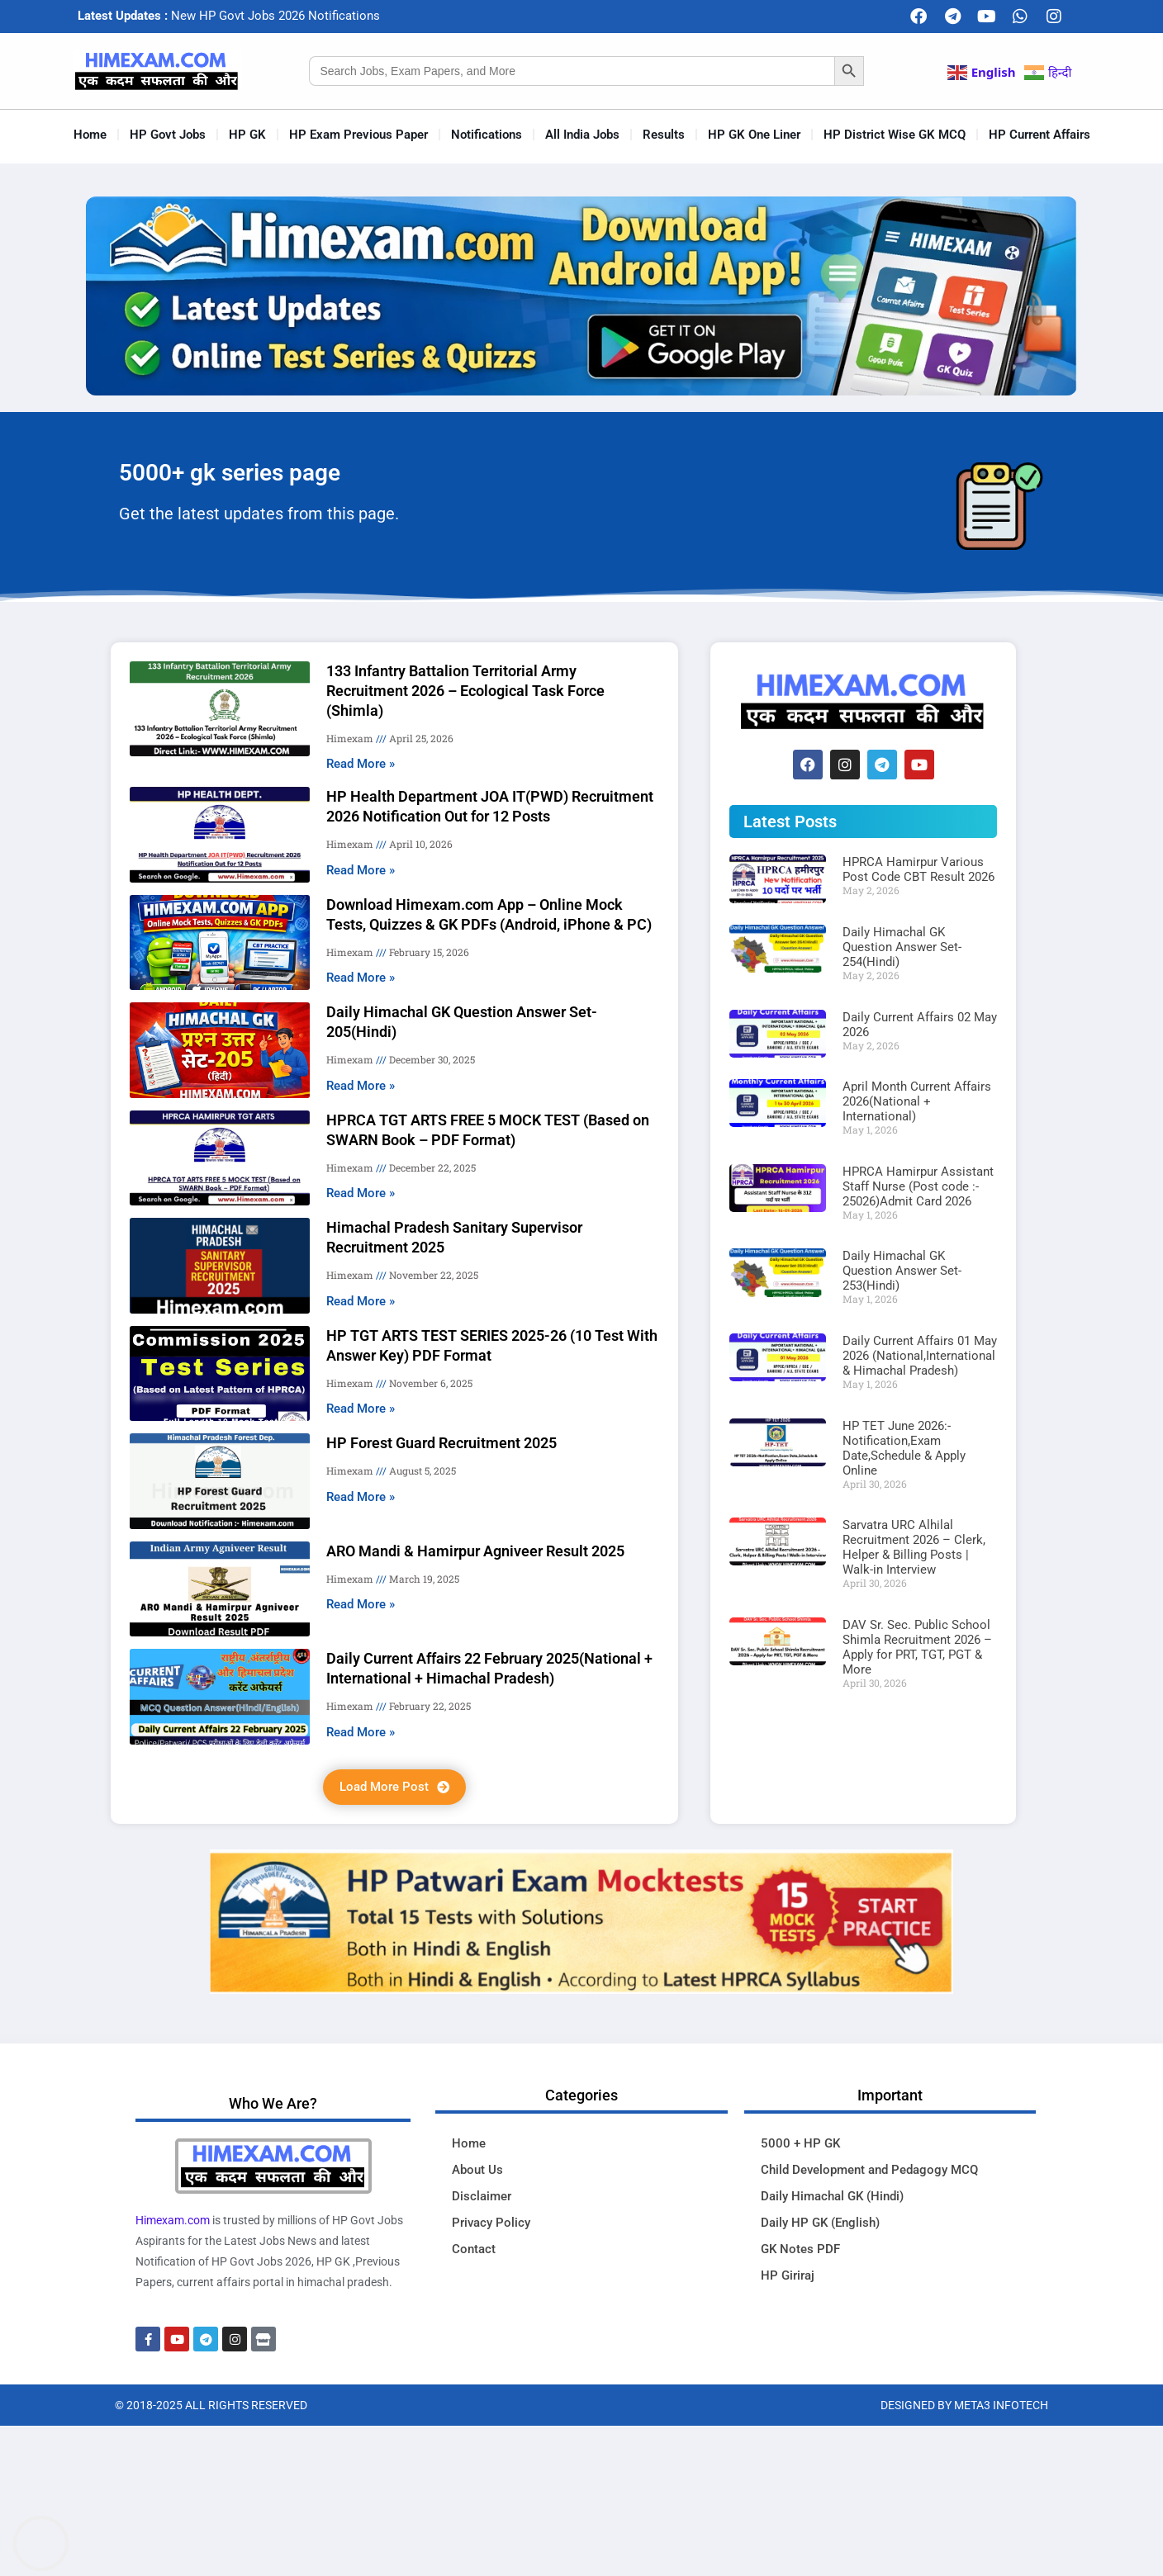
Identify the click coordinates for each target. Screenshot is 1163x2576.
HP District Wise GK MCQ (895, 134)
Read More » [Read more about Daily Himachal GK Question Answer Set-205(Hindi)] (360, 1085)
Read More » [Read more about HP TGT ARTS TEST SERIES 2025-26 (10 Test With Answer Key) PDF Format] (360, 1408)
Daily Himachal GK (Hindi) (832, 2196)
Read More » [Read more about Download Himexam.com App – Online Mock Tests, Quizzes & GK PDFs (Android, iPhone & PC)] (360, 977)
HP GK (247, 134)
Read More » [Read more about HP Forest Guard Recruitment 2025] (360, 1496)
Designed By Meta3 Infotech (964, 2405)
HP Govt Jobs (168, 134)
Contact (474, 2249)
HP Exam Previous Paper (358, 134)
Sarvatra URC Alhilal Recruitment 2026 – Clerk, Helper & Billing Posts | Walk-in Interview (914, 1547)
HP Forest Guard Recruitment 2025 (441, 1442)
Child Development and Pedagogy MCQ (869, 2169)
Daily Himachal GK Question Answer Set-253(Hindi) (902, 1270)
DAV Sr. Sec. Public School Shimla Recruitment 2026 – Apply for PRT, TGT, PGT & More (917, 1647)
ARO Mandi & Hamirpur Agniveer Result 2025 (475, 1551)
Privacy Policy (491, 2222)
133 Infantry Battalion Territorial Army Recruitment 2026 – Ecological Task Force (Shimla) (465, 690)
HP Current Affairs (1039, 134)
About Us (477, 2169)
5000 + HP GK (800, 2143)
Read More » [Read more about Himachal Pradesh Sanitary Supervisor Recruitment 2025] (360, 1301)
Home (90, 134)
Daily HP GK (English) (820, 2222)
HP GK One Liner (754, 134)
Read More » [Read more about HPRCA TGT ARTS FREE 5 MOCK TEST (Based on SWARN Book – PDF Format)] (360, 1193)
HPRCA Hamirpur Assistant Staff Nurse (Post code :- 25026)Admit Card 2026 (918, 1186)
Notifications (486, 134)
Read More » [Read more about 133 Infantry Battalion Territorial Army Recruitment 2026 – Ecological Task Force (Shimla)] (360, 763)
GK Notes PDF (800, 2249)
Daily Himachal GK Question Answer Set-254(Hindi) (902, 947)
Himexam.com (172, 2220)
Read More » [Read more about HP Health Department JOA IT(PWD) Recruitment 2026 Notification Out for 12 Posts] (360, 870)
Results (664, 134)
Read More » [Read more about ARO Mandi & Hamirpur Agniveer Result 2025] (360, 1604)
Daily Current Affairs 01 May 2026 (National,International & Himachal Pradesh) (920, 1355)
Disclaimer (481, 2196)
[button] (394, 1787)
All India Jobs (582, 134)
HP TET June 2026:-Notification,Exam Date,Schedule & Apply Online (904, 1448)
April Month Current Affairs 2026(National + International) (917, 1101)
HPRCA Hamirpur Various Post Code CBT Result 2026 (918, 869)
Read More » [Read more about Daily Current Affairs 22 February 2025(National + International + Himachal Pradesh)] (360, 1732)
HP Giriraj (787, 2275)
